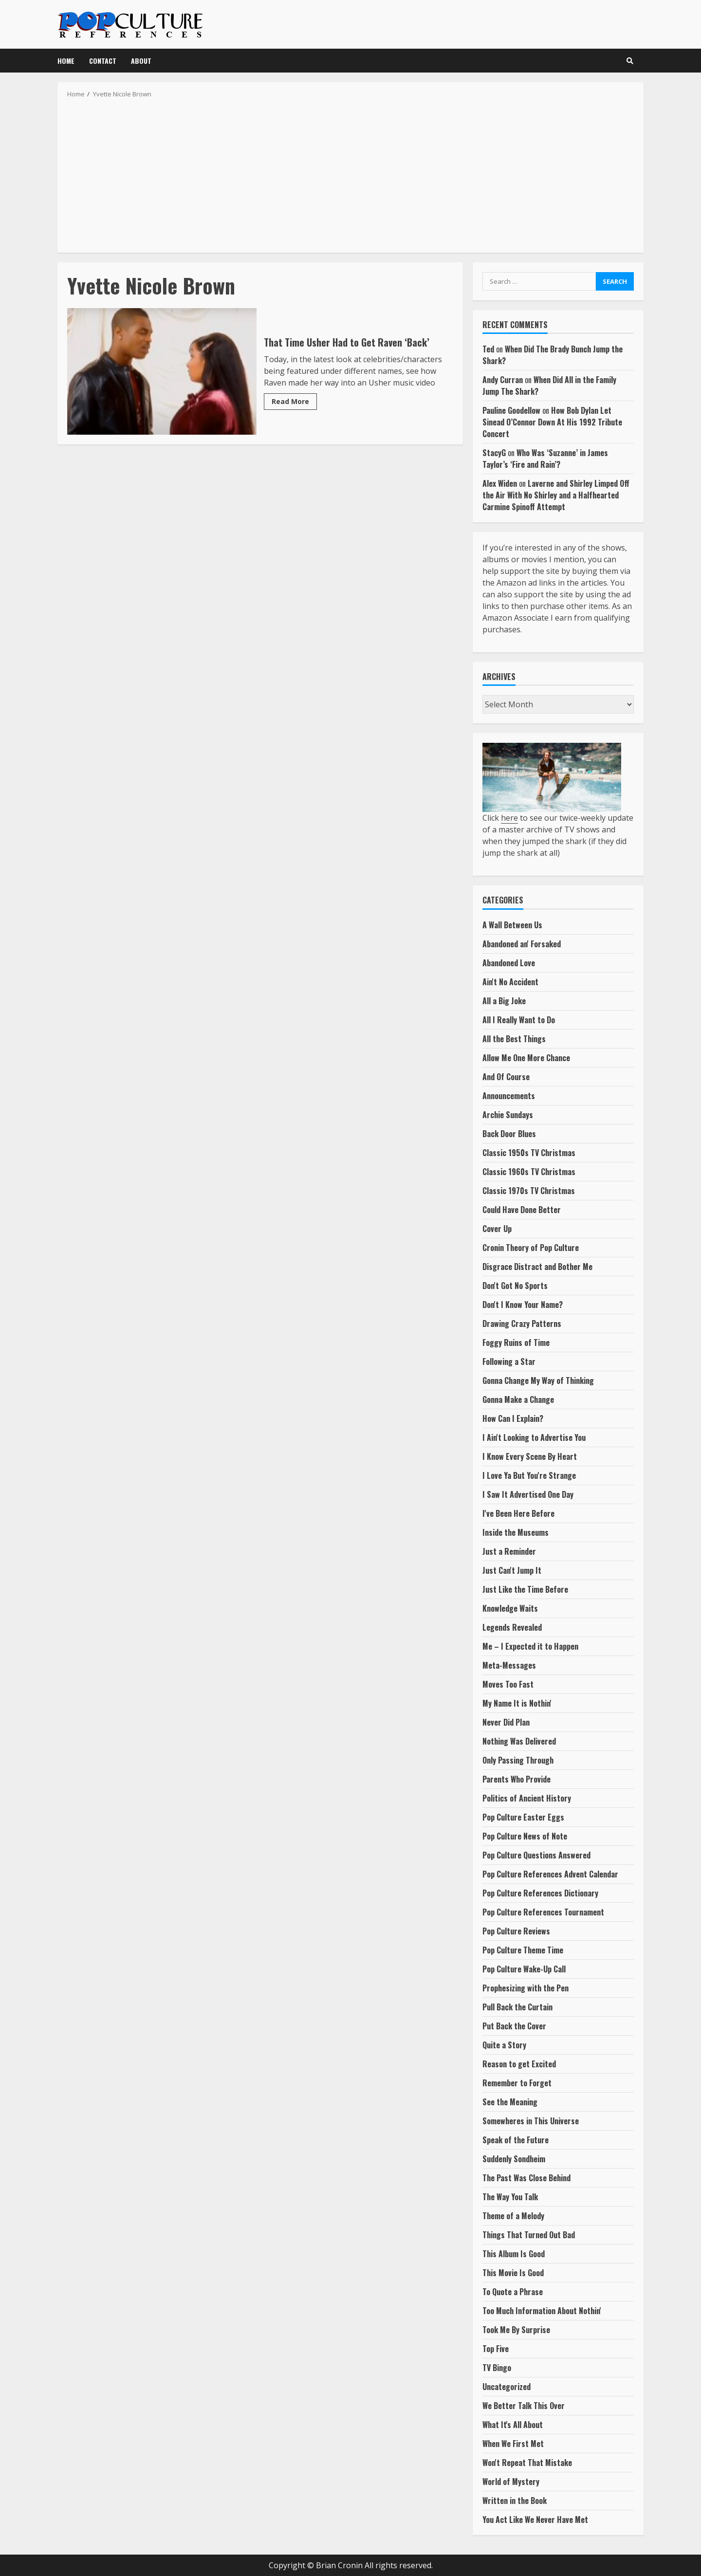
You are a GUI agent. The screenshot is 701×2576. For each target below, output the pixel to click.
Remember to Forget (517, 2083)
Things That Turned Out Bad (528, 2235)
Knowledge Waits (510, 1608)
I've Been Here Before (518, 1513)
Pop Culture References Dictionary (540, 1893)
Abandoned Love (508, 963)
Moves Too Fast (508, 1684)
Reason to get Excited (519, 2064)
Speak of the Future (515, 2140)
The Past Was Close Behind (526, 2178)
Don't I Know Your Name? (522, 1304)
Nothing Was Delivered (519, 1741)
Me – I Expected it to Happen (530, 1646)
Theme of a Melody (513, 2216)
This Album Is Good (513, 2254)
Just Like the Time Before (525, 1589)
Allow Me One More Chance (526, 1058)
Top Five (495, 2349)
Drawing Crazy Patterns (521, 1323)
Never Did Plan (506, 1722)
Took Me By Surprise (516, 2330)
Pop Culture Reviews (516, 1931)
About (141, 60)
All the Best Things (514, 1039)
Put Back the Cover (514, 2026)
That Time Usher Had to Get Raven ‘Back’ (162, 371)
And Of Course (506, 1077)
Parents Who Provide (516, 1779)
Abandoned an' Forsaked (521, 944)
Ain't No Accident (510, 982)
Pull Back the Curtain (517, 2007)
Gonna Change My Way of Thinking (538, 1380)
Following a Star (508, 1361)
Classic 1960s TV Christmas (528, 1172)
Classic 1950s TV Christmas (528, 1153)
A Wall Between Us (512, 925)
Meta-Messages (509, 1665)
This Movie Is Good (513, 2273)
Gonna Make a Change (518, 1399)
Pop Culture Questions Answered (536, 1855)
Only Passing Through (517, 1760)
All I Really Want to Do (518, 1020)
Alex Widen (499, 483)
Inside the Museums (515, 1532)
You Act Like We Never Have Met (535, 2519)
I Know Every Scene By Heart (529, 1456)
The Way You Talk (510, 2197)
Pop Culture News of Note (524, 1836)
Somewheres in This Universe (530, 2121)
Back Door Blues (509, 1134)
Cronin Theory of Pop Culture (530, 1247)
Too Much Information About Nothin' (541, 2311)
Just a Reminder (509, 1551)
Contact (102, 60)
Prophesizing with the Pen (525, 1988)
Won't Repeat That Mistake (527, 2462)
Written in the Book (514, 2500)
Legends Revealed (512, 1627)
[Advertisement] (350, 172)
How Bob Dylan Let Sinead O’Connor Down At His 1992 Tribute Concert (552, 422)
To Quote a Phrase (512, 2292)
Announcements (508, 1096)
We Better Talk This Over (523, 2405)
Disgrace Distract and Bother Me (537, 1266)
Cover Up (497, 1228)
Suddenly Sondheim (513, 2159)
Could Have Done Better (521, 1209)
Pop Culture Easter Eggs (523, 1817)
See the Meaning (509, 2102)
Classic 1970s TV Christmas (528, 1190)
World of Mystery (510, 2481)
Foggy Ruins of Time (516, 1342)
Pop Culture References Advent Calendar (550, 1874)
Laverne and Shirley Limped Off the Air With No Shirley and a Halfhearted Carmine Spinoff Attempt (555, 495)
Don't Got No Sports (515, 1285)
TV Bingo (496, 2368)
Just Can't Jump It (511, 1570)
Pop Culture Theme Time (522, 1950)
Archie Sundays (507, 1115)
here (509, 817)
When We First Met (513, 2443)
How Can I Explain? (512, 1418)
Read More (290, 401)
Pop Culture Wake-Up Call (524, 1969)
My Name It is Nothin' (517, 1703)
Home (65, 60)
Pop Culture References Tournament (543, 1912)
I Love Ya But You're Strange (529, 1475)
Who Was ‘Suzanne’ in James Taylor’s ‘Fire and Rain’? (545, 458)
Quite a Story (504, 2045)
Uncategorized (506, 2386)
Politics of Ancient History (526, 1798)
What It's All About (512, 2424)
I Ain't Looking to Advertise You (534, 1437)
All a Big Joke (504, 1001)
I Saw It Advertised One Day (527, 1494)
